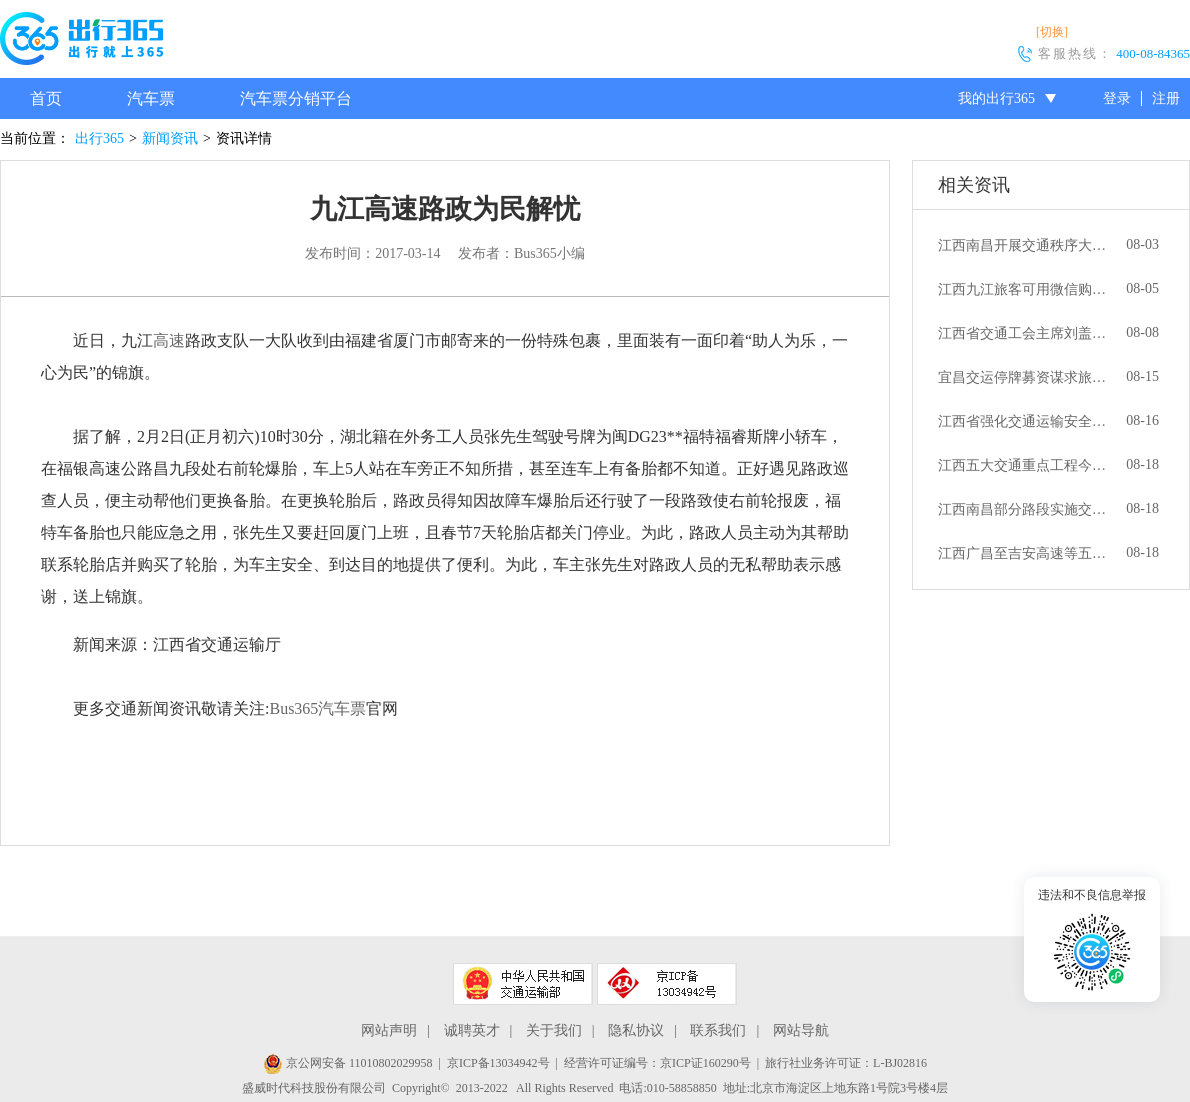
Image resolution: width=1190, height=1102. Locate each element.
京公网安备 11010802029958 (348, 1063)
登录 (1117, 98)
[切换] (1052, 32)
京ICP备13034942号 (498, 1063)
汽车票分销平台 (296, 98)
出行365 (99, 138)
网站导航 (801, 1030)
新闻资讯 (170, 138)
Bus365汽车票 (317, 708)
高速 (169, 340)
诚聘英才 (472, 1030)
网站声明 (389, 1030)
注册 (1166, 98)
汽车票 (151, 98)
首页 (46, 98)
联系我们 (718, 1030)
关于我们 (554, 1030)
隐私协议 (636, 1030)
